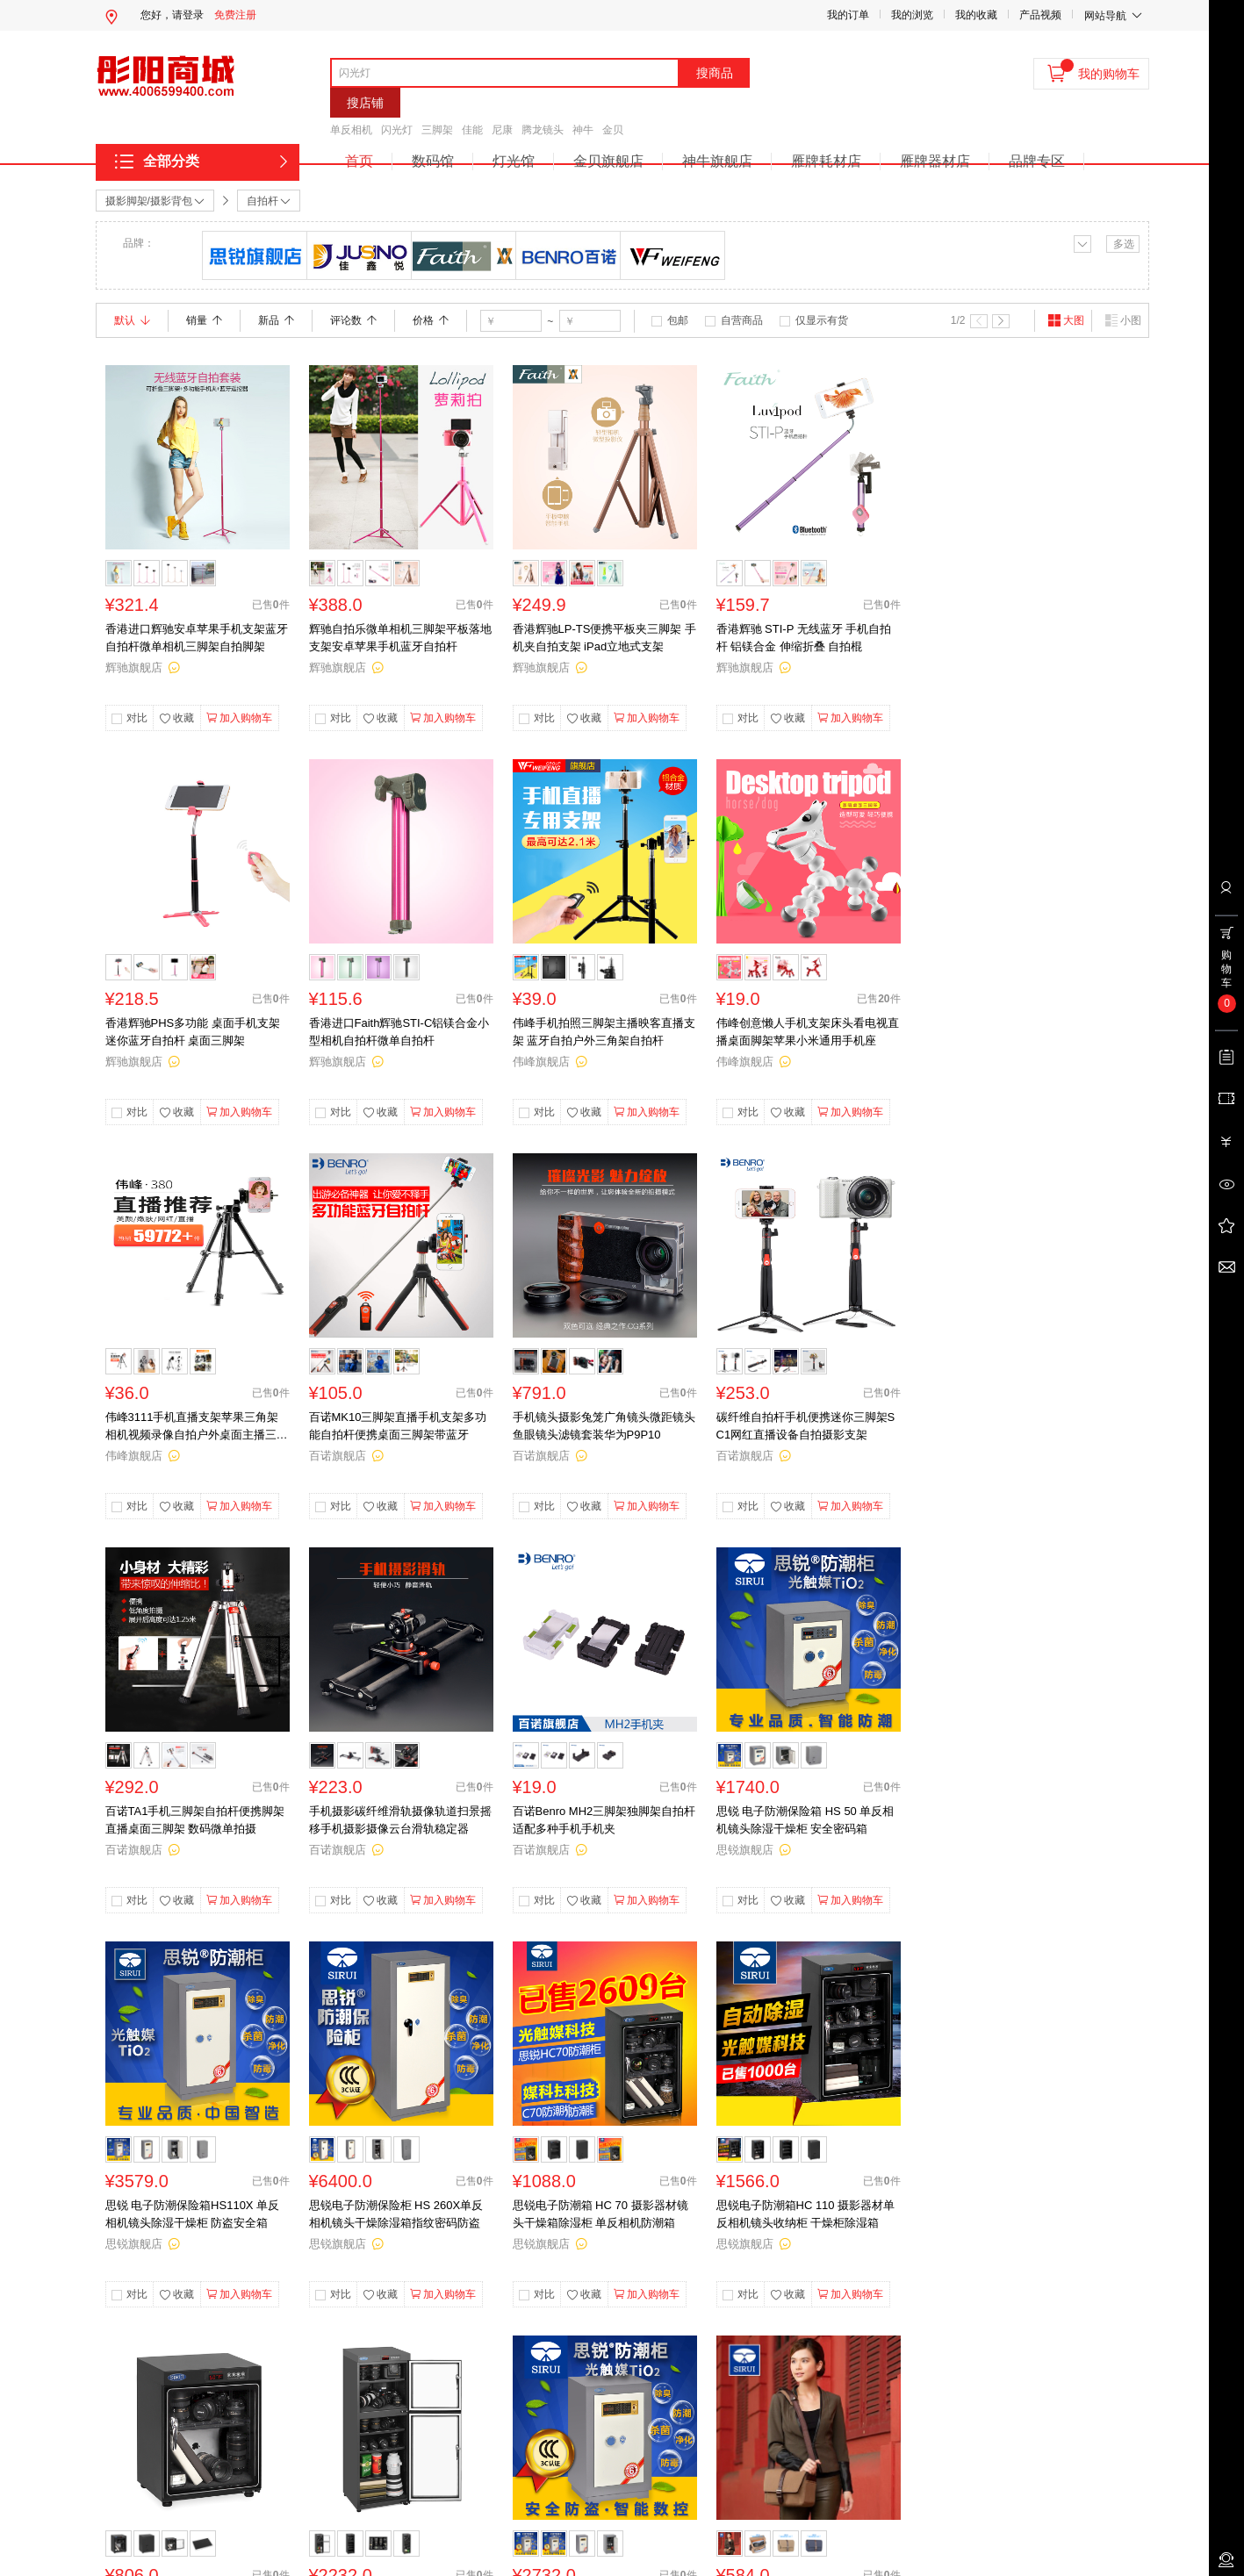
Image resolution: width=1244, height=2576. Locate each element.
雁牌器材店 (935, 161)
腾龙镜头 (542, 130)
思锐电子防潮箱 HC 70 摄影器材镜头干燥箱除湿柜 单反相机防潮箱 (600, 2214)
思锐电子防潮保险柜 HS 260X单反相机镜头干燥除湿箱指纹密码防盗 (396, 2214)
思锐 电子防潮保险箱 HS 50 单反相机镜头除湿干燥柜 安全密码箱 (805, 1820)
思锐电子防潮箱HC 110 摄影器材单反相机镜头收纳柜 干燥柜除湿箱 (805, 2214)
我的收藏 (976, 15)
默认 (132, 320)
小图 (1122, 320)
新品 (276, 320)
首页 (359, 161)
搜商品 (714, 73)
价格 (431, 320)
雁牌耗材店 (826, 161)
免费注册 (235, 15)
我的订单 (848, 15)
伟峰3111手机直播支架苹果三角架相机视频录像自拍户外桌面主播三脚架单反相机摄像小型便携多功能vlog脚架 (196, 1427)
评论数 (353, 320)
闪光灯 (397, 130)
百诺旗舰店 (337, 1455)
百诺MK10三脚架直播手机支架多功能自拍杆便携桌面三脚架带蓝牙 (398, 1425)
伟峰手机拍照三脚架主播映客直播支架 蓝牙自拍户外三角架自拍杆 (604, 1031)
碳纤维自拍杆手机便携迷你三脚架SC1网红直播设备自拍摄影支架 (805, 1425)
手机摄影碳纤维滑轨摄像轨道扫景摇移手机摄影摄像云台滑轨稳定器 (400, 1820)
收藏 (176, 719)
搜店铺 (365, 103)
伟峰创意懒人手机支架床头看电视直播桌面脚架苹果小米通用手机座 (807, 1031)
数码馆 (433, 161)
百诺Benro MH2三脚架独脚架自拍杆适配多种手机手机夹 (604, 1820)
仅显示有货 (821, 320)
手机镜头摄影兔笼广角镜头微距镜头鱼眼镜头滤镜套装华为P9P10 (604, 1425)
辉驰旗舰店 (133, 667)
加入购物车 (239, 718)
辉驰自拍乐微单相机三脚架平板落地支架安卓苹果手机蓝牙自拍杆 (400, 637)
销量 (204, 320)
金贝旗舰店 (608, 161)
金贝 (612, 130)
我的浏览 (912, 15)
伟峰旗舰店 (541, 1061)
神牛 (582, 130)
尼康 (502, 130)
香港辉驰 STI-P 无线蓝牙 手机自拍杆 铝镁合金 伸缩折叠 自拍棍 (804, 637)
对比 (136, 718)
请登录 (188, 15)
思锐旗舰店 (744, 1849)
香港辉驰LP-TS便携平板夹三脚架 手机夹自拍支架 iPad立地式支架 (604, 637)
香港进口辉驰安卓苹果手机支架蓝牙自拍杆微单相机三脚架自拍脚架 (196, 637)
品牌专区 (1037, 161)
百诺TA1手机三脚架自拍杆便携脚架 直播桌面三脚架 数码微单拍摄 (195, 1820)
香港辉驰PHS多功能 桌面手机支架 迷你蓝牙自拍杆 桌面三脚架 (192, 1031)
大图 (1065, 320)
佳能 (472, 130)
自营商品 (742, 320)
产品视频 (1040, 15)
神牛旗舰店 (717, 161)
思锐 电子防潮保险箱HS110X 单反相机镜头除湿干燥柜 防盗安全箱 (192, 2214)
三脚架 (437, 130)
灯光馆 (514, 161)
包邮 (677, 320)
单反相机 (351, 130)
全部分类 (171, 161)
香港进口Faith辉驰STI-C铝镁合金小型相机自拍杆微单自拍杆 (399, 1031)
